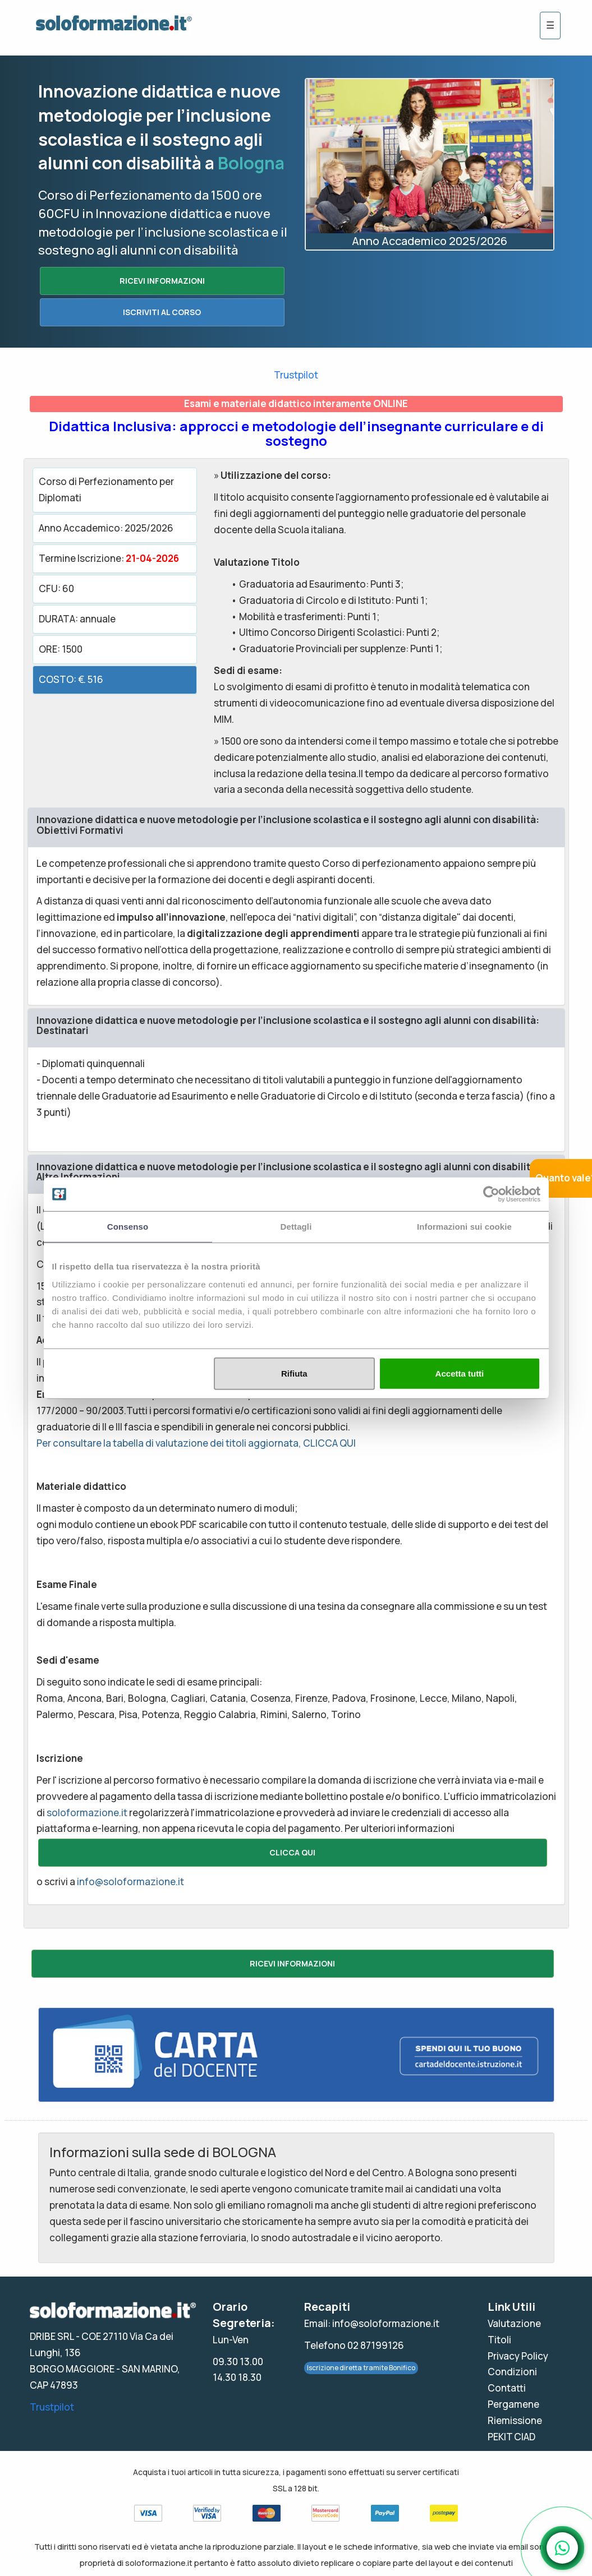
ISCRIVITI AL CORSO (162, 312)
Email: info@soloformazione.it (371, 2323)
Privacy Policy (518, 2355)
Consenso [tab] (127, 1226)
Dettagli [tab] (296, 1226)
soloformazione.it (87, 1812)
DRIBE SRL (52, 2336)
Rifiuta (294, 1373)
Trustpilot (296, 374)
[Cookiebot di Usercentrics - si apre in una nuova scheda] (491, 1194)
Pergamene (513, 2404)
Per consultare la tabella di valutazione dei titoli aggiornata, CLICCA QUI (196, 1443)
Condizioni (512, 2371)
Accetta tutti (459, 1373)
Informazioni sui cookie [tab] (464, 1226)
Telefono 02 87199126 (354, 2345)
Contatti (507, 2387)
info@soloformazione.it (130, 1881)
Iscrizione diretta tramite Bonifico (361, 2367)
